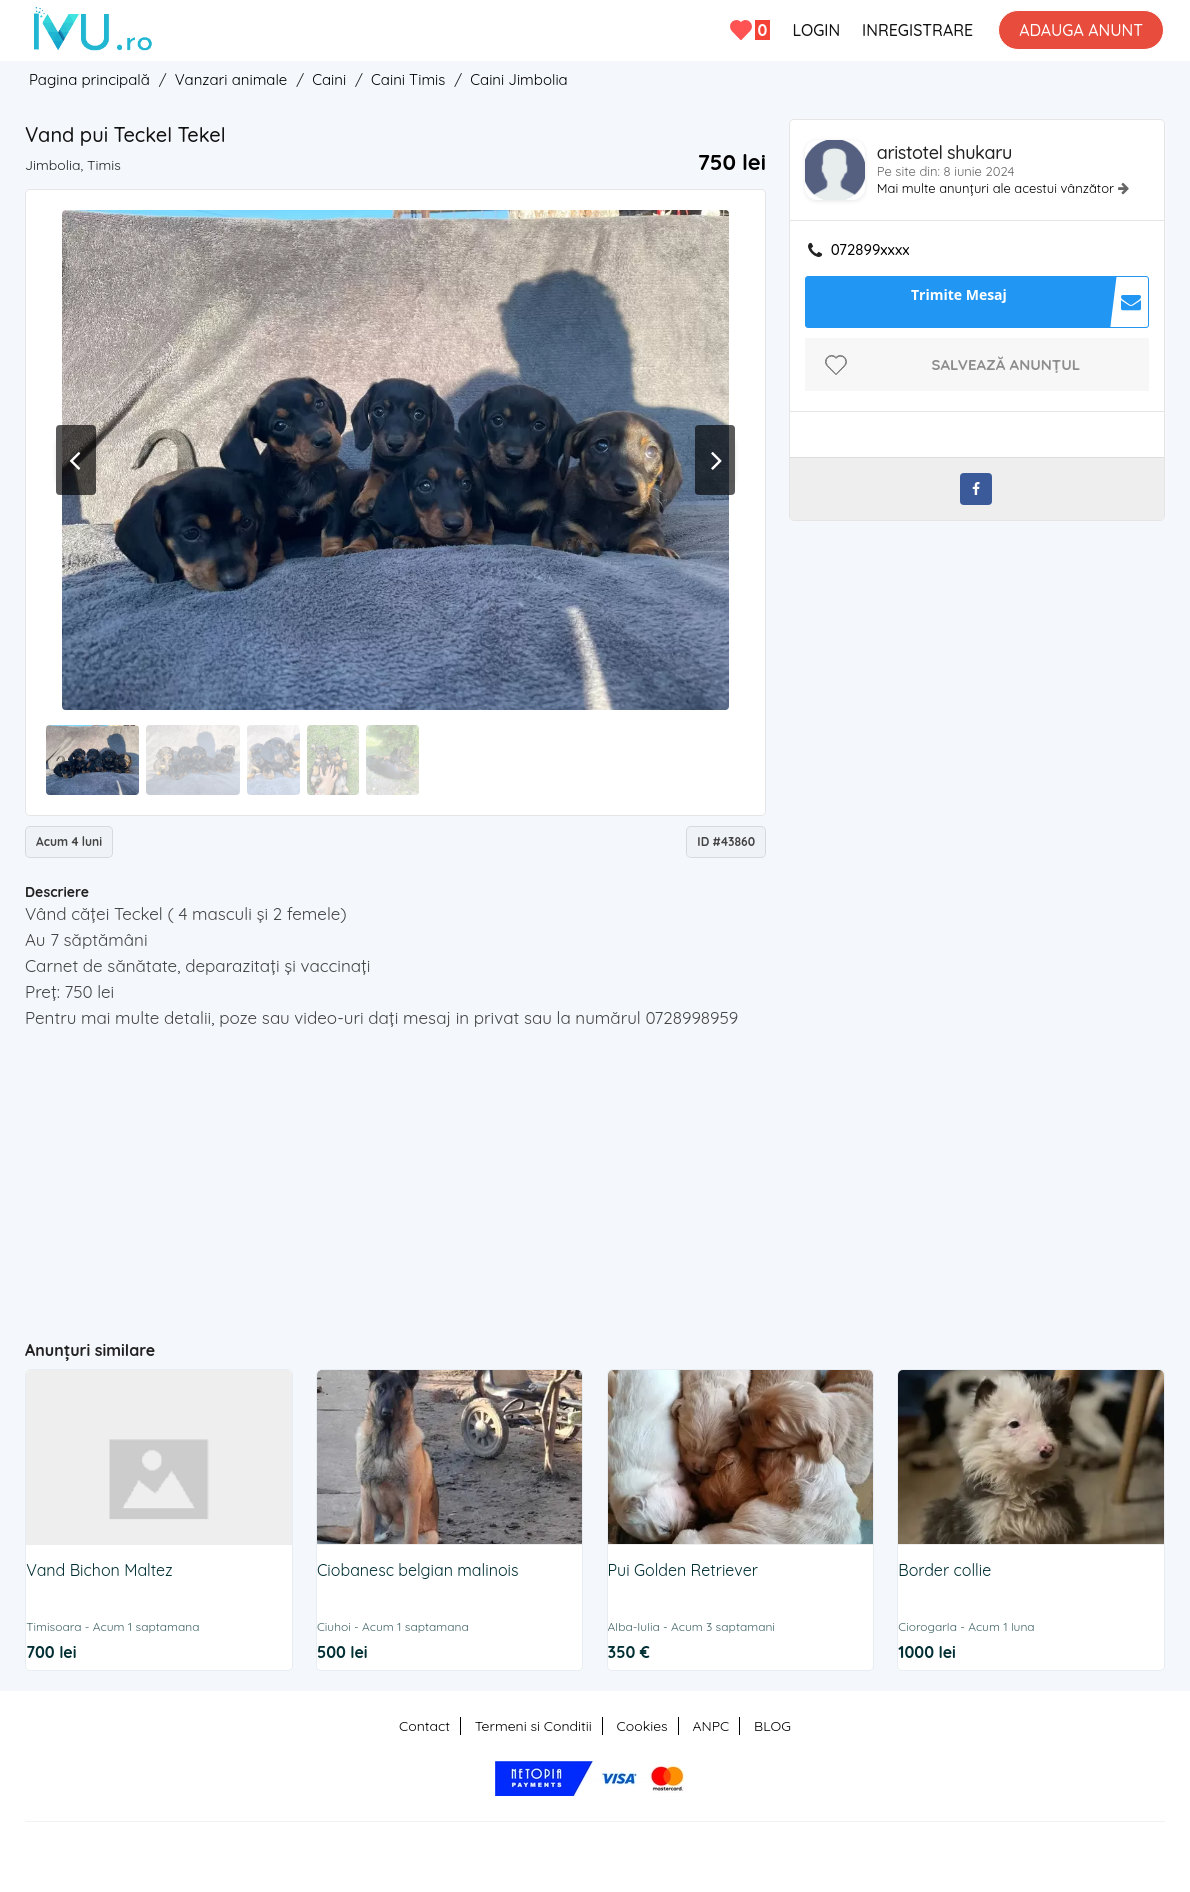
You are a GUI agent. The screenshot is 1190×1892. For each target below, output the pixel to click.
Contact (424, 1726)
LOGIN (816, 30)
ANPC (710, 1726)
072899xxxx (870, 250)
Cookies (642, 1726)
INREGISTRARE (917, 30)
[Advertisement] (414, 1176)
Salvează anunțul (1006, 364)
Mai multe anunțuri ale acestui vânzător (997, 188)
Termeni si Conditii (533, 1726)
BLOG (772, 1726)
